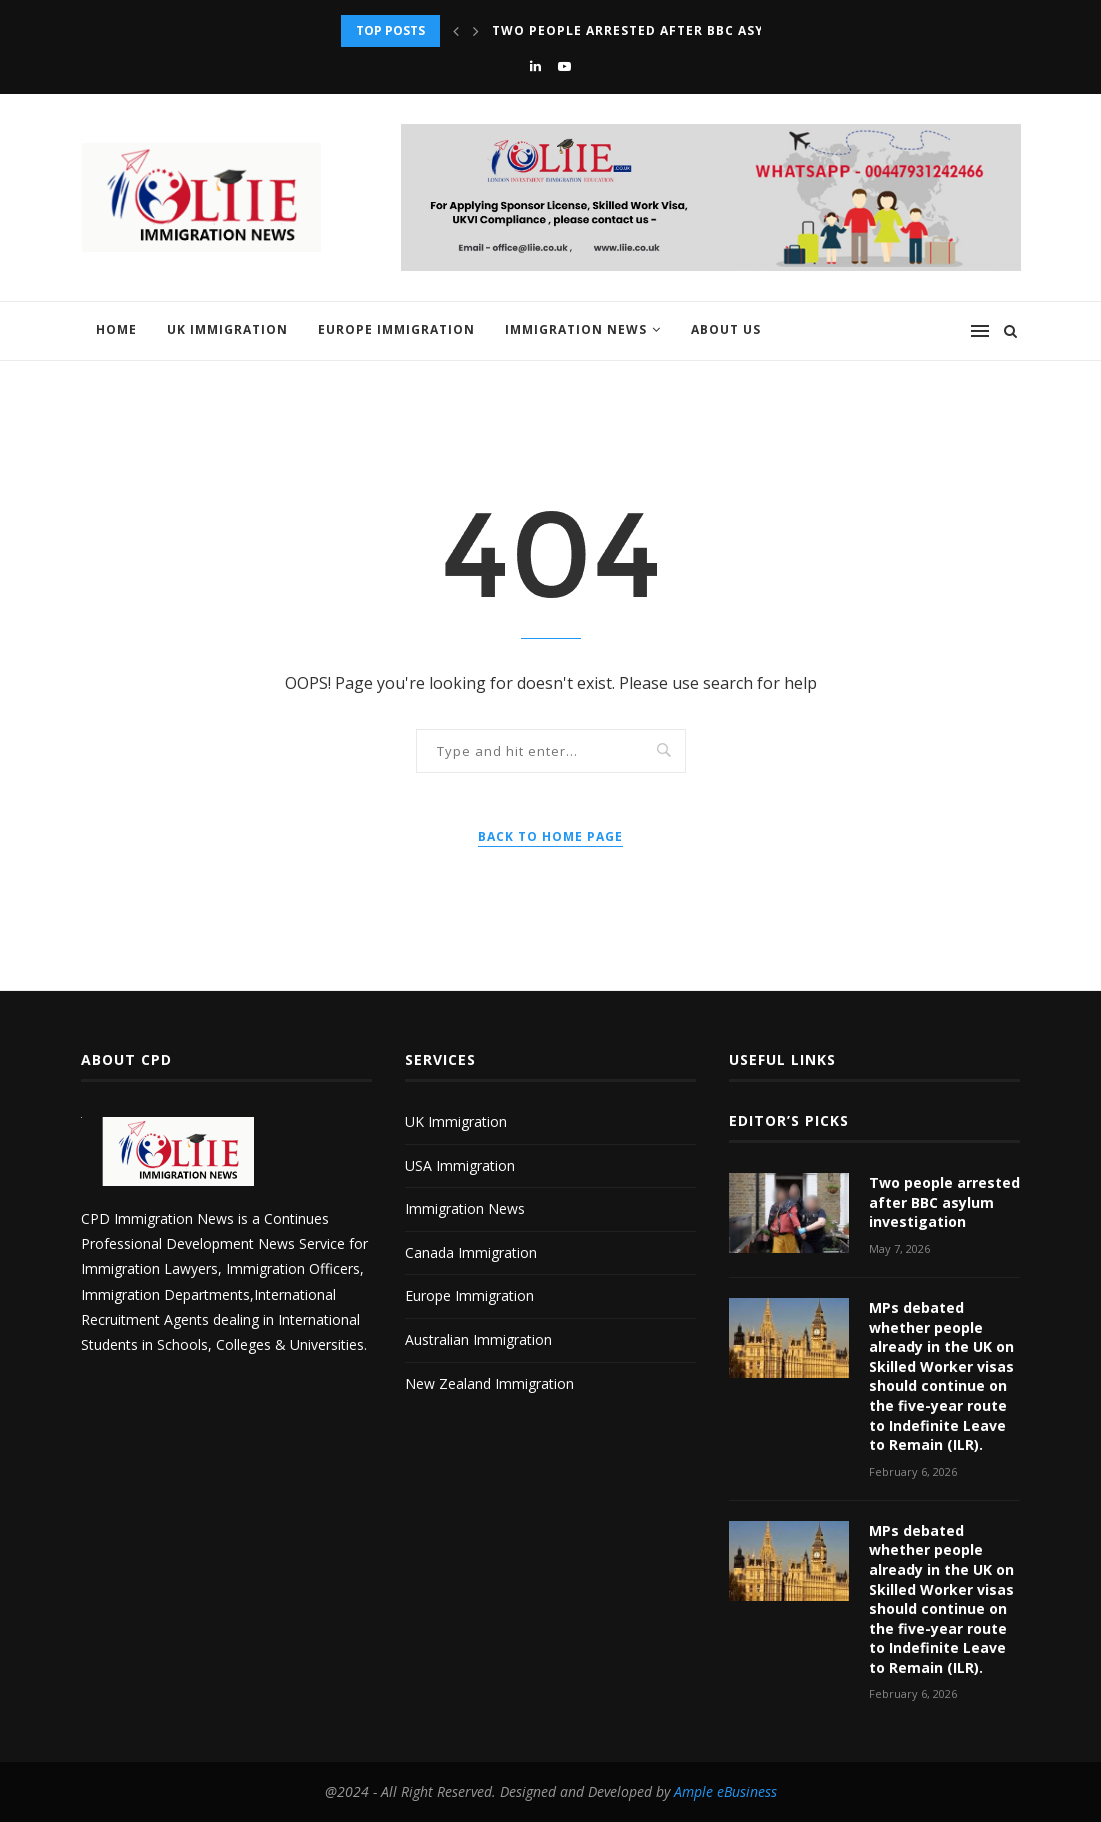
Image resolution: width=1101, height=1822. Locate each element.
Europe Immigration (396, 329)
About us (726, 329)
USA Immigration (460, 1165)
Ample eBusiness (725, 1791)
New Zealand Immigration (489, 1383)
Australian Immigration (478, 1339)
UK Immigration (227, 329)
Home (116, 329)
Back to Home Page (550, 836)
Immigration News (576, 329)
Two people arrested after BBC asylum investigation (700, 30)
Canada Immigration (471, 1252)
